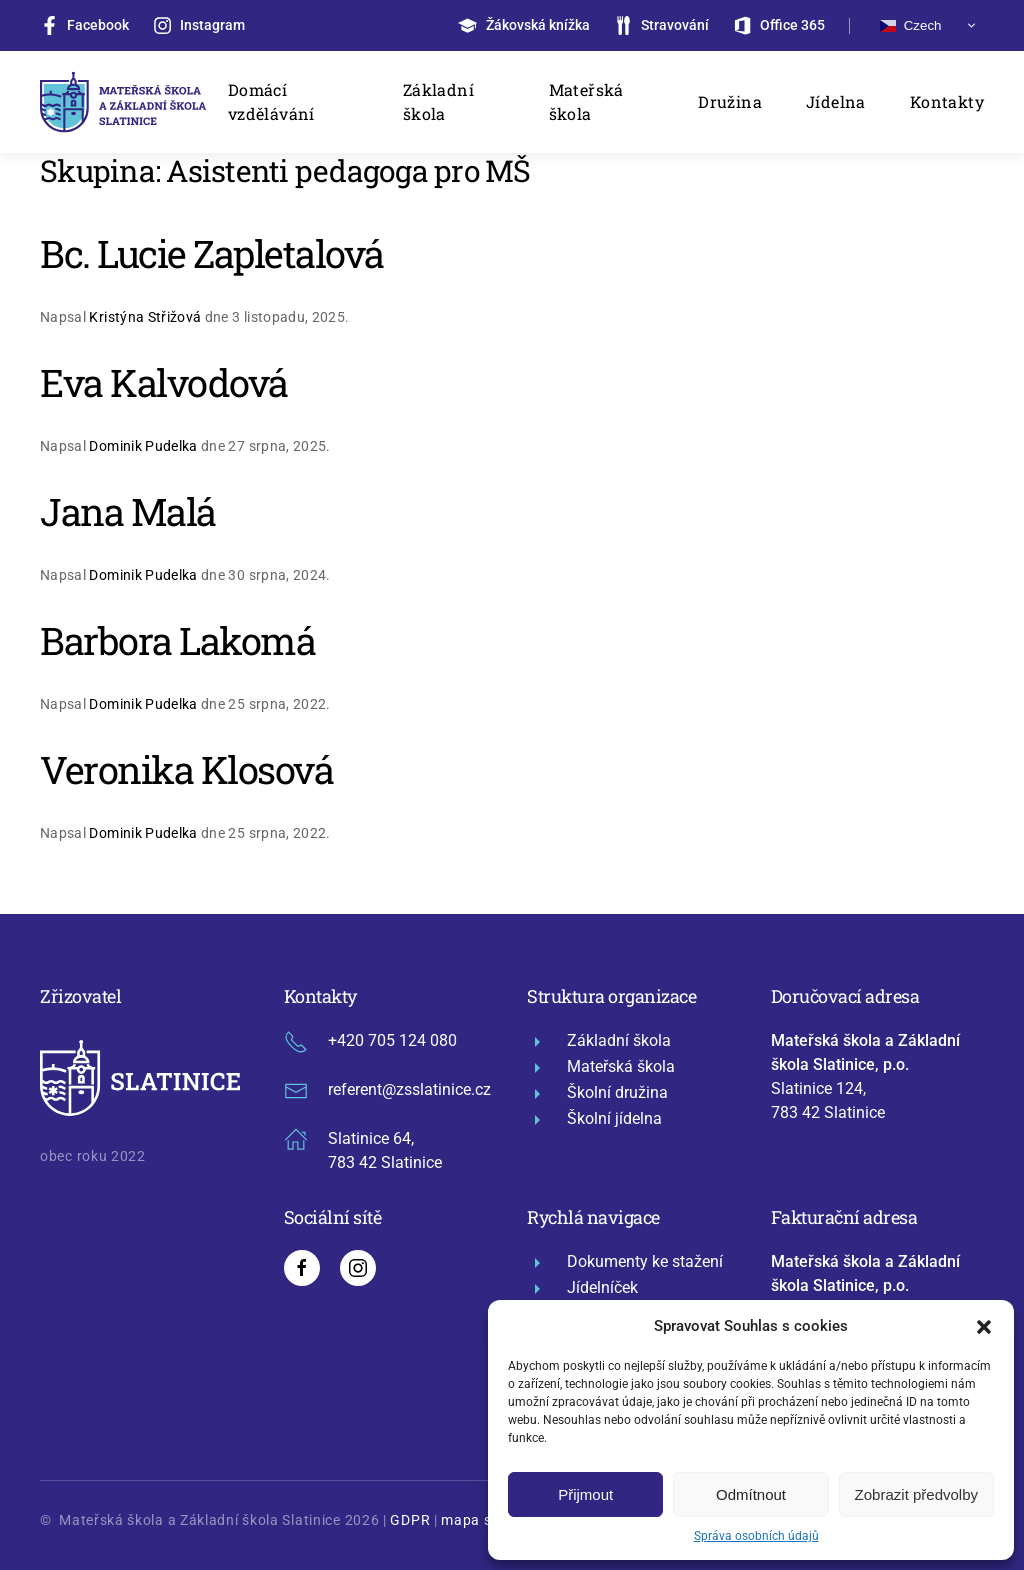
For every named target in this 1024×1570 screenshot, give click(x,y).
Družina (730, 101)
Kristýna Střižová (145, 317)
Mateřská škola (586, 101)
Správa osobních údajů (756, 1536)
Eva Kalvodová (164, 382)
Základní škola (438, 101)
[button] (984, 1326)
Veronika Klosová (186, 769)
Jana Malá (128, 511)
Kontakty (947, 101)
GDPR (410, 1520)
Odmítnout (751, 1494)
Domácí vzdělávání (271, 101)
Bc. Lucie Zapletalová (212, 253)
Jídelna (836, 101)
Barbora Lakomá (177, 640)
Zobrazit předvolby (916, 1494)
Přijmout (585, 1494)
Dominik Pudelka (143, 446)
